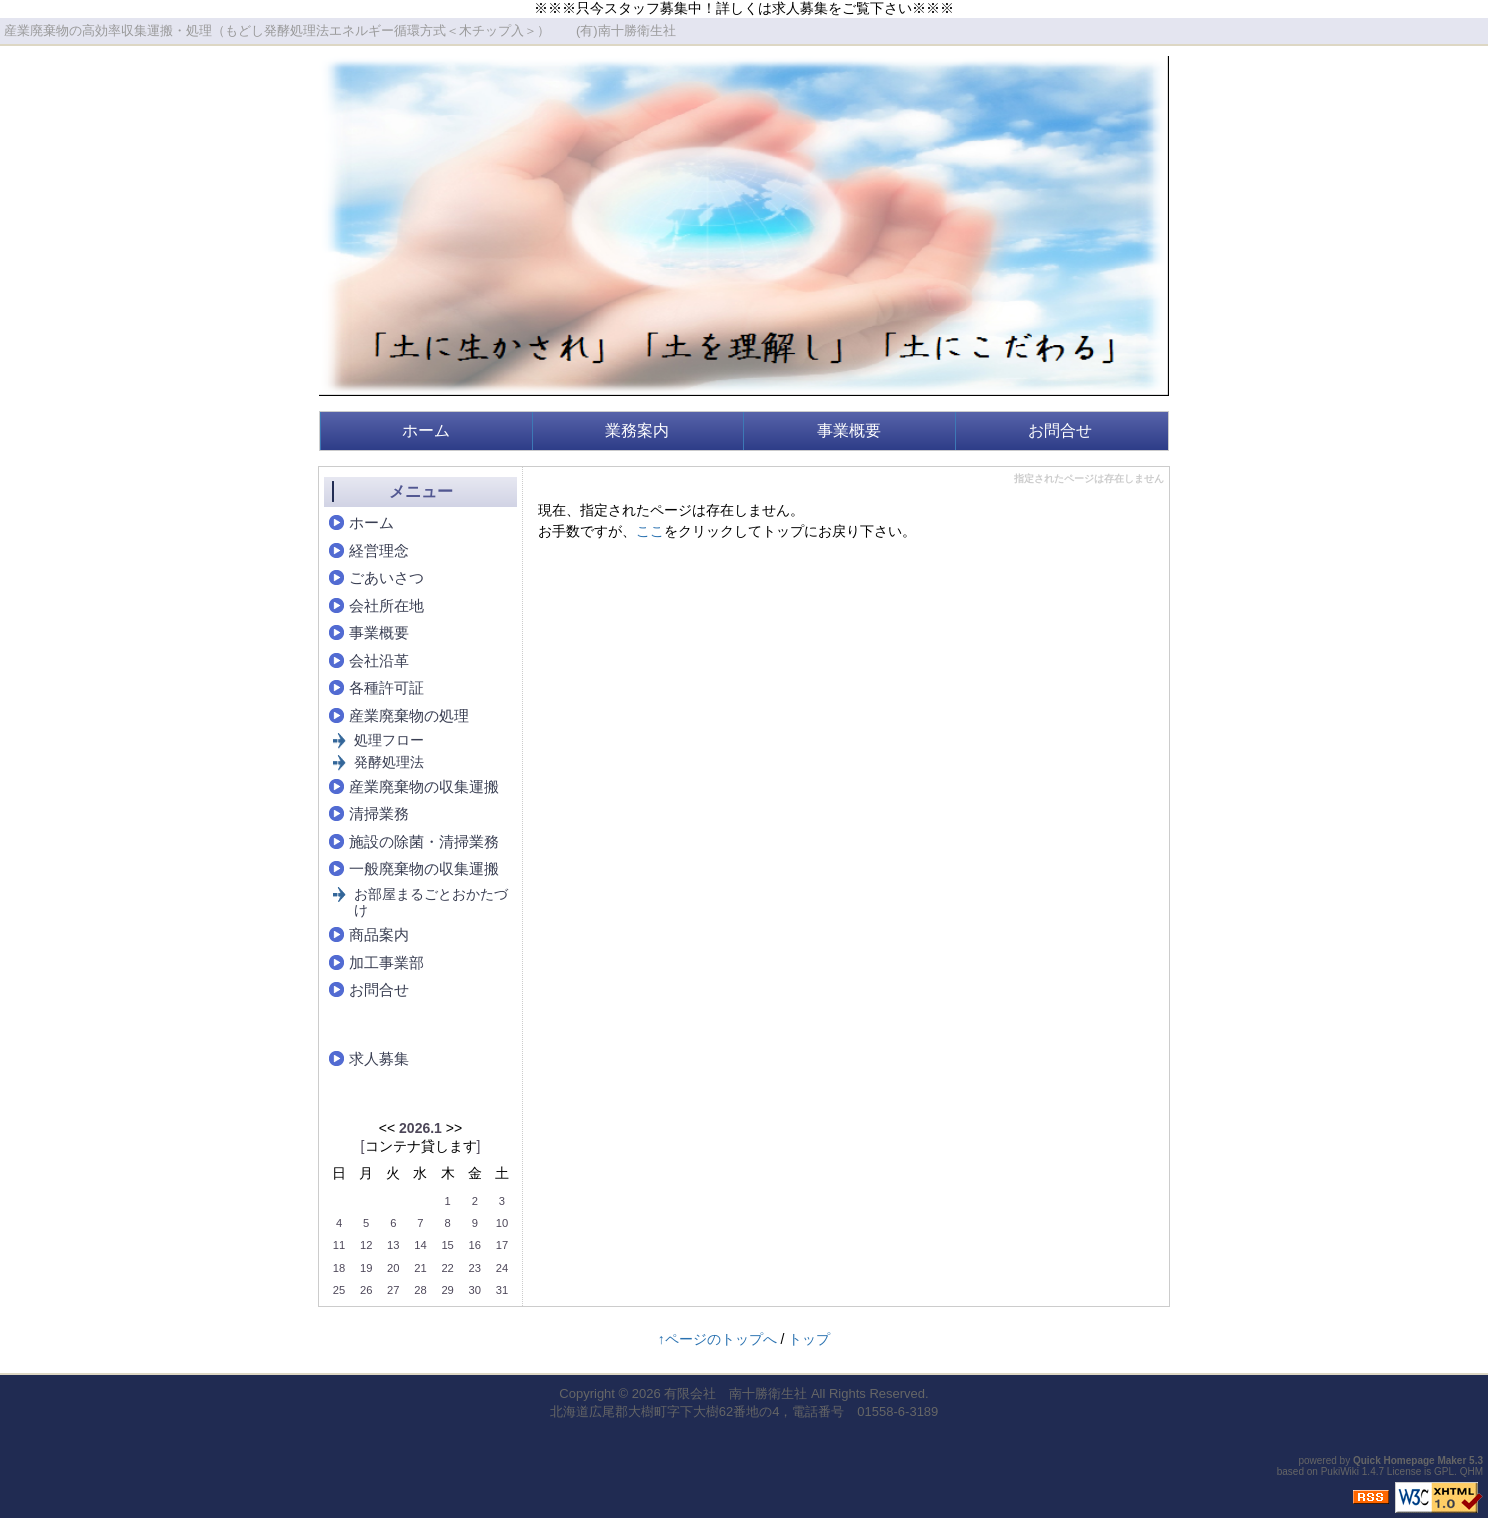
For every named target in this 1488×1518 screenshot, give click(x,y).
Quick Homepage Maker (1409, 1460)
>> (454, 1128)
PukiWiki (1340, 1471)
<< (387, 1128)
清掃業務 (379, 813)
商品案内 (379, 934)
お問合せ (1060, 430)
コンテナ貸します (421, 1146)
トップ (809, 1339)
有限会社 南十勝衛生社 (735, 1393)
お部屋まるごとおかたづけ (431, 902)
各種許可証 (386, 687)
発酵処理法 (389, 762)
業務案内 (637, 430)
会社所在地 (386, 605)
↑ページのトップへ (717, 1339)
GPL (1444, 1471)
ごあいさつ (386, 577)
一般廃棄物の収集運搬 (424, 868)
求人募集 (379, 1058)
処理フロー (389, 740)
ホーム (426, 430)
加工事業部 (386, 962)
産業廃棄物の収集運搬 (424, 786)
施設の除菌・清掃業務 (424, 841)
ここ (650, 531)
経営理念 (379, 550)
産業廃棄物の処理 (409, 715)
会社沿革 (379, 660)
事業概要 (849, 430)
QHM (1471, 1471)
